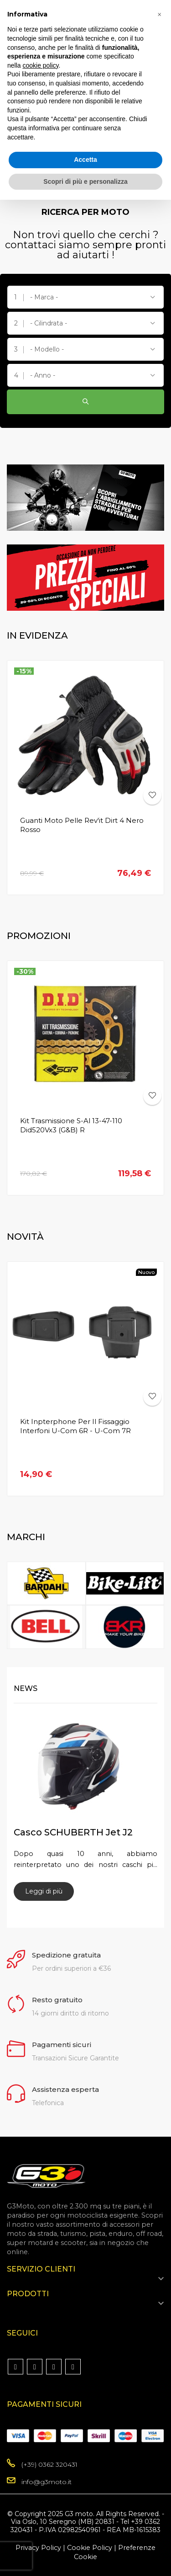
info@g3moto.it (46, 2482)
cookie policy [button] (40, 65)
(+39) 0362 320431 (49, 2464)
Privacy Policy (38, 2548)
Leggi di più (43, 1891)
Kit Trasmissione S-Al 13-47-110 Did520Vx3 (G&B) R (71, 1125)
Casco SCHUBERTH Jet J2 (73, 1832)
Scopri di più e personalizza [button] (85, 181)
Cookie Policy (89, 2548)
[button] (159, 14)
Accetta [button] (85, 159)
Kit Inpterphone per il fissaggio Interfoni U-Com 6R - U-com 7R (75, 1426)
